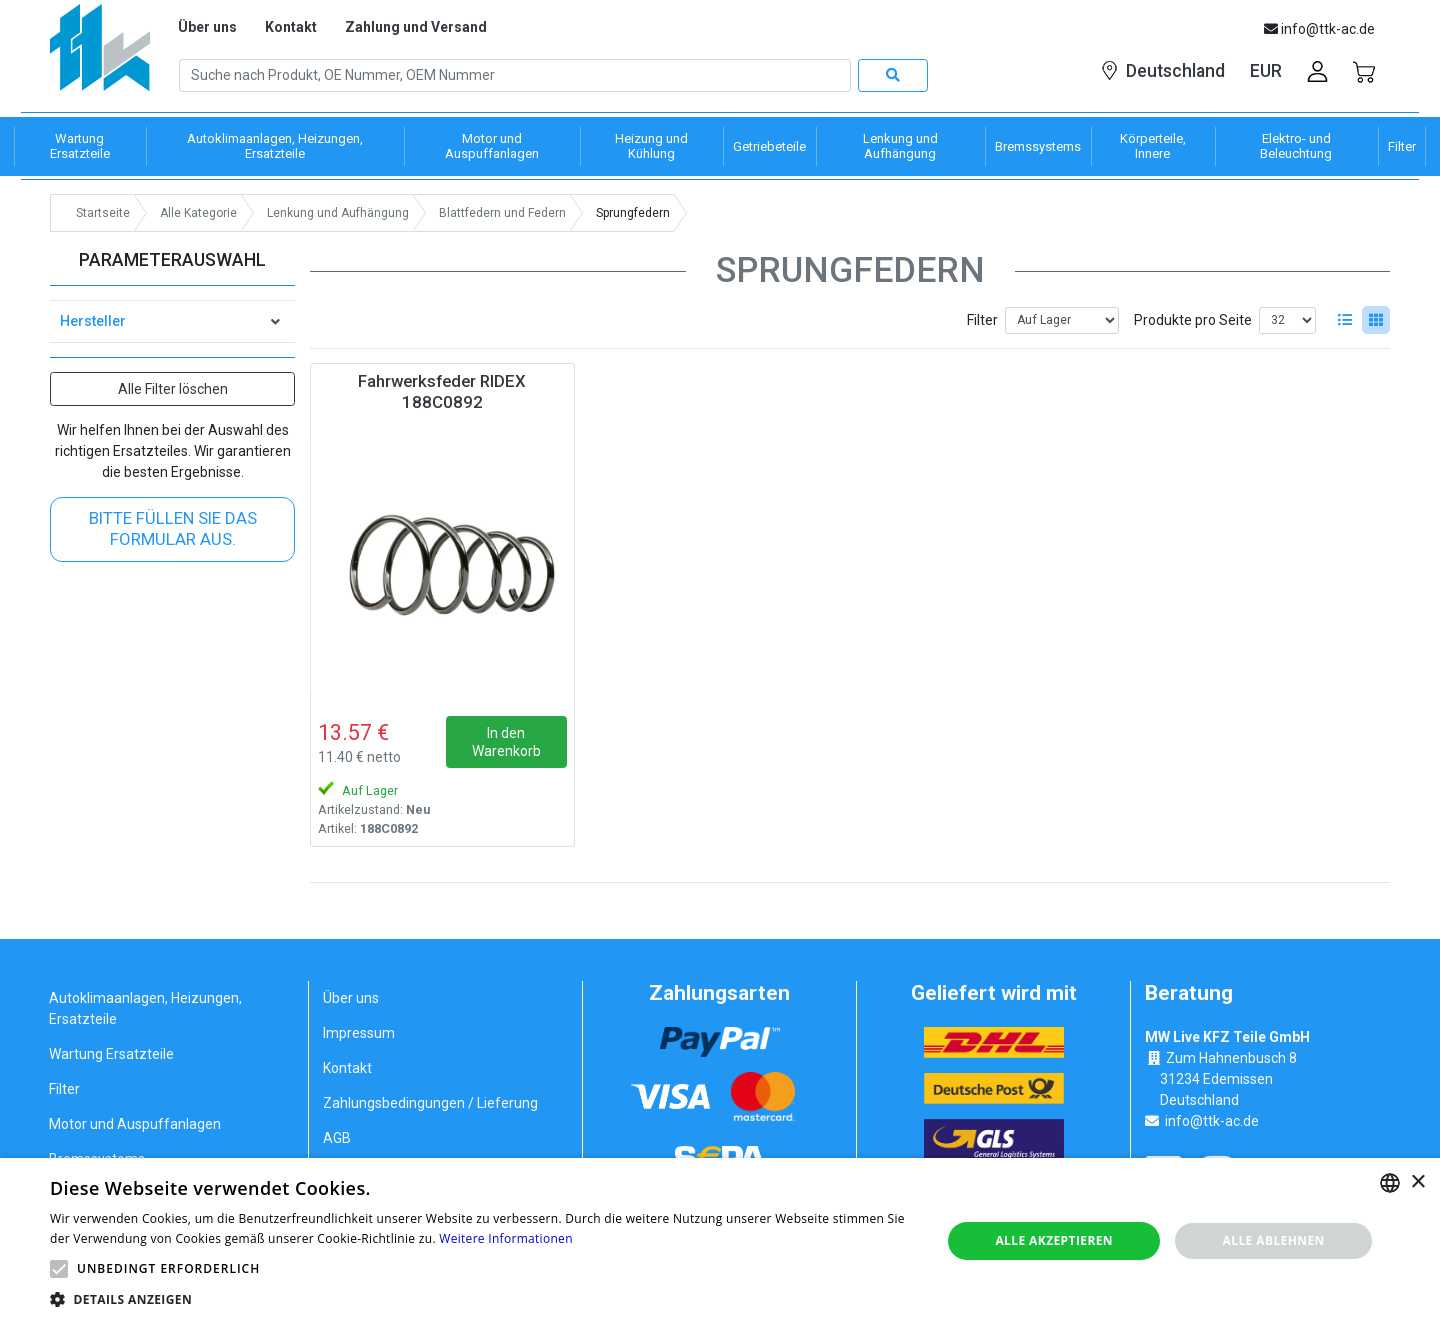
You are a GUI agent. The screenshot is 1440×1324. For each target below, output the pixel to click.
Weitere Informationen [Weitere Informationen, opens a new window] (506, 1238)
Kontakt (291, 27)
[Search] (515, 76)
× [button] (1417, 1182)
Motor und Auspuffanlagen (135, 1124)
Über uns (207, 27)
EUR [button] (1266, 71)
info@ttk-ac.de (1212, 1121)
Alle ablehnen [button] (1274, 1240)
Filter (982, 320)
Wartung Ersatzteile (111, 1054)
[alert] (720, 1241)
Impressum (359, 1033)
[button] (59, 1269)
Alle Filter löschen (173, 389)
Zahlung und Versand (416, 27)
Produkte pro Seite (1193, 320)
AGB (337, 1138)
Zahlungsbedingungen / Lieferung (430, 1103)
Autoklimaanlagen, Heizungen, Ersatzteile (145, 1008)
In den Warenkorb (506, 742)
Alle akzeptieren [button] (1054, 1240)
